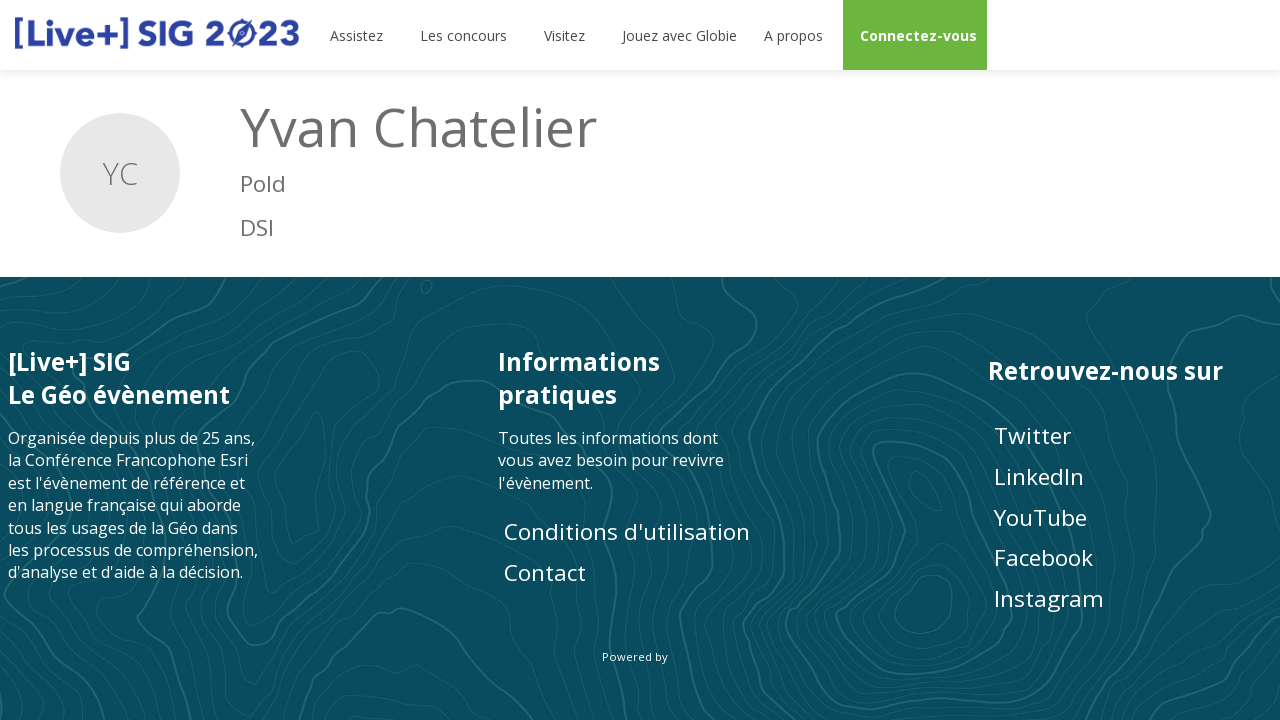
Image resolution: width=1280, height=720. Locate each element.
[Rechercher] (1195, 35)
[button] (915, 35)
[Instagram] (1130, 598)
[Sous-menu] (391, 35)
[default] (676, 35)
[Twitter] (1130, 435)
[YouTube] (1130, 516)
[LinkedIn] (1130, 476)
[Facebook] (1130, 557)
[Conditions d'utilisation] (640, 531)
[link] (358, 35)
